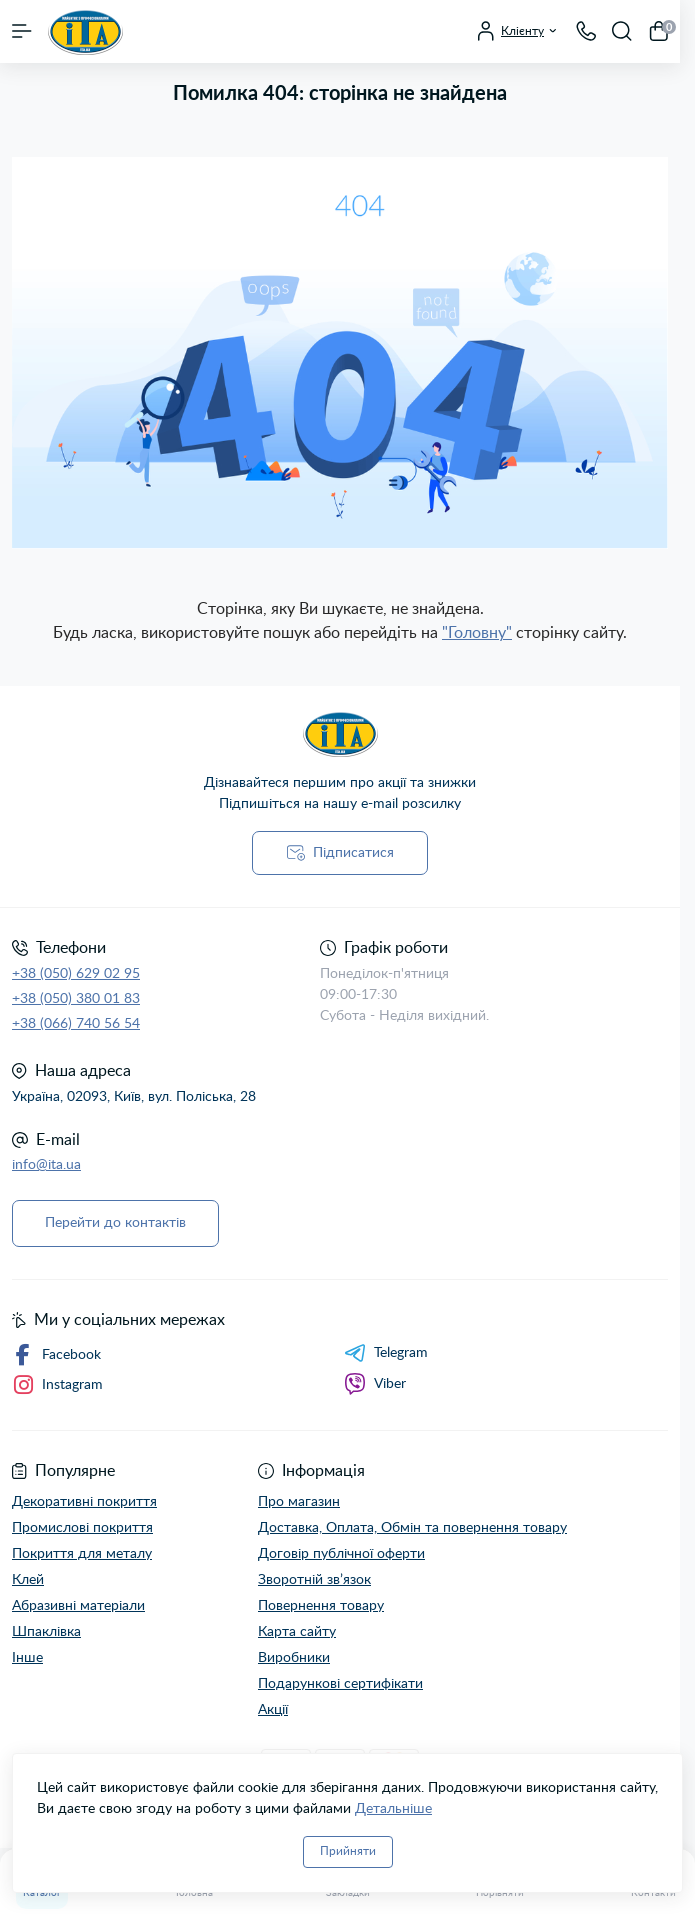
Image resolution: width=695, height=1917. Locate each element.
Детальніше (393, 1809)
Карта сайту (297, 1632)
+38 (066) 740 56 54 (76, 1024)
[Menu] (22, 31)
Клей (28, 1580)
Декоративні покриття (84, 1502)
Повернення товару (321, 1606)
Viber (375, 1384)
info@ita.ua (46, 1165)
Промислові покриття (82, 1528)
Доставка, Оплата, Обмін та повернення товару (412, 1528)
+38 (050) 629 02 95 (76, 974)
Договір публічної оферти (341, 1554)
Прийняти (348, 1851)
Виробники (294, 1658)
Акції (273, 1710)
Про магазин (299, 1502)
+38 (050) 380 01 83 (76, 999)
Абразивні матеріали (78, 1606)
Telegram (386, 1353)
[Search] (622, 31)
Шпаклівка (46, 1632)
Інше (27, 1658)
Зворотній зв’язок (314, 1580)
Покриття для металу (82, 1554)
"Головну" (477, 633)
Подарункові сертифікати (340, 1684)
